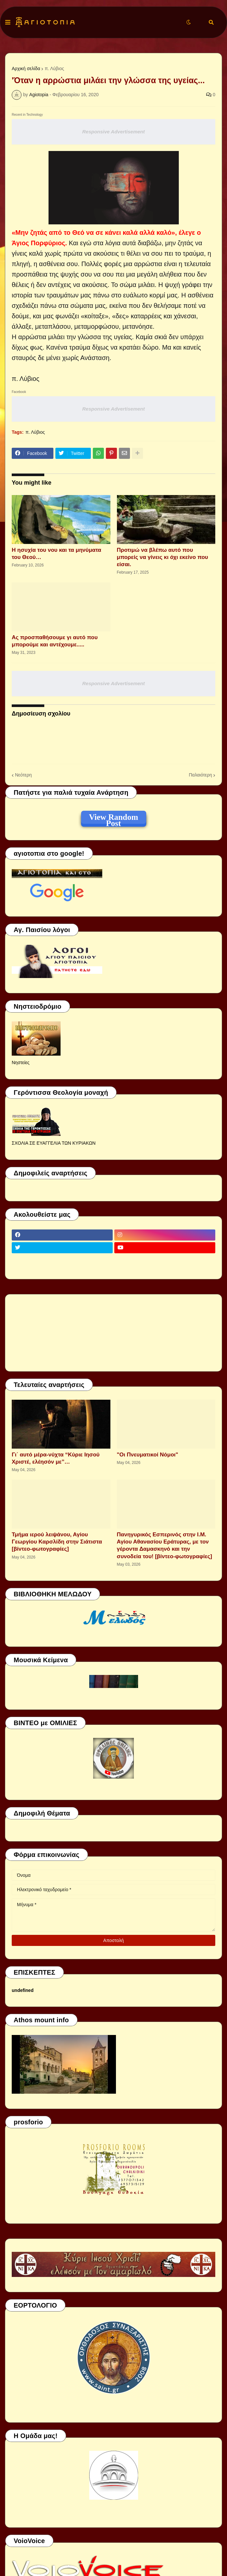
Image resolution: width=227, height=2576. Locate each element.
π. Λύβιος (54, 68)
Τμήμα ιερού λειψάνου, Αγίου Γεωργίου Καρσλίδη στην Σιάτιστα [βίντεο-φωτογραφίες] (57, 1541)
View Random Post (113, 818)
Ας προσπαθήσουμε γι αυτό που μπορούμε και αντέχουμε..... (55, 641)
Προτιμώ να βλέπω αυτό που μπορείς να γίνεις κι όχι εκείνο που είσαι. (162, 557)
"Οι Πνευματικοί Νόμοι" (147, 1455)
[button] (7, 22)
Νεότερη (23, 774)
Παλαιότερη (200, 774)
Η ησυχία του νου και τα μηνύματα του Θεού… (56, 553)
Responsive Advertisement (113, 131)
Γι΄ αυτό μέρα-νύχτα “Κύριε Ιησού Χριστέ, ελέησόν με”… (56, 1458)
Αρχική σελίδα (26, 68)
